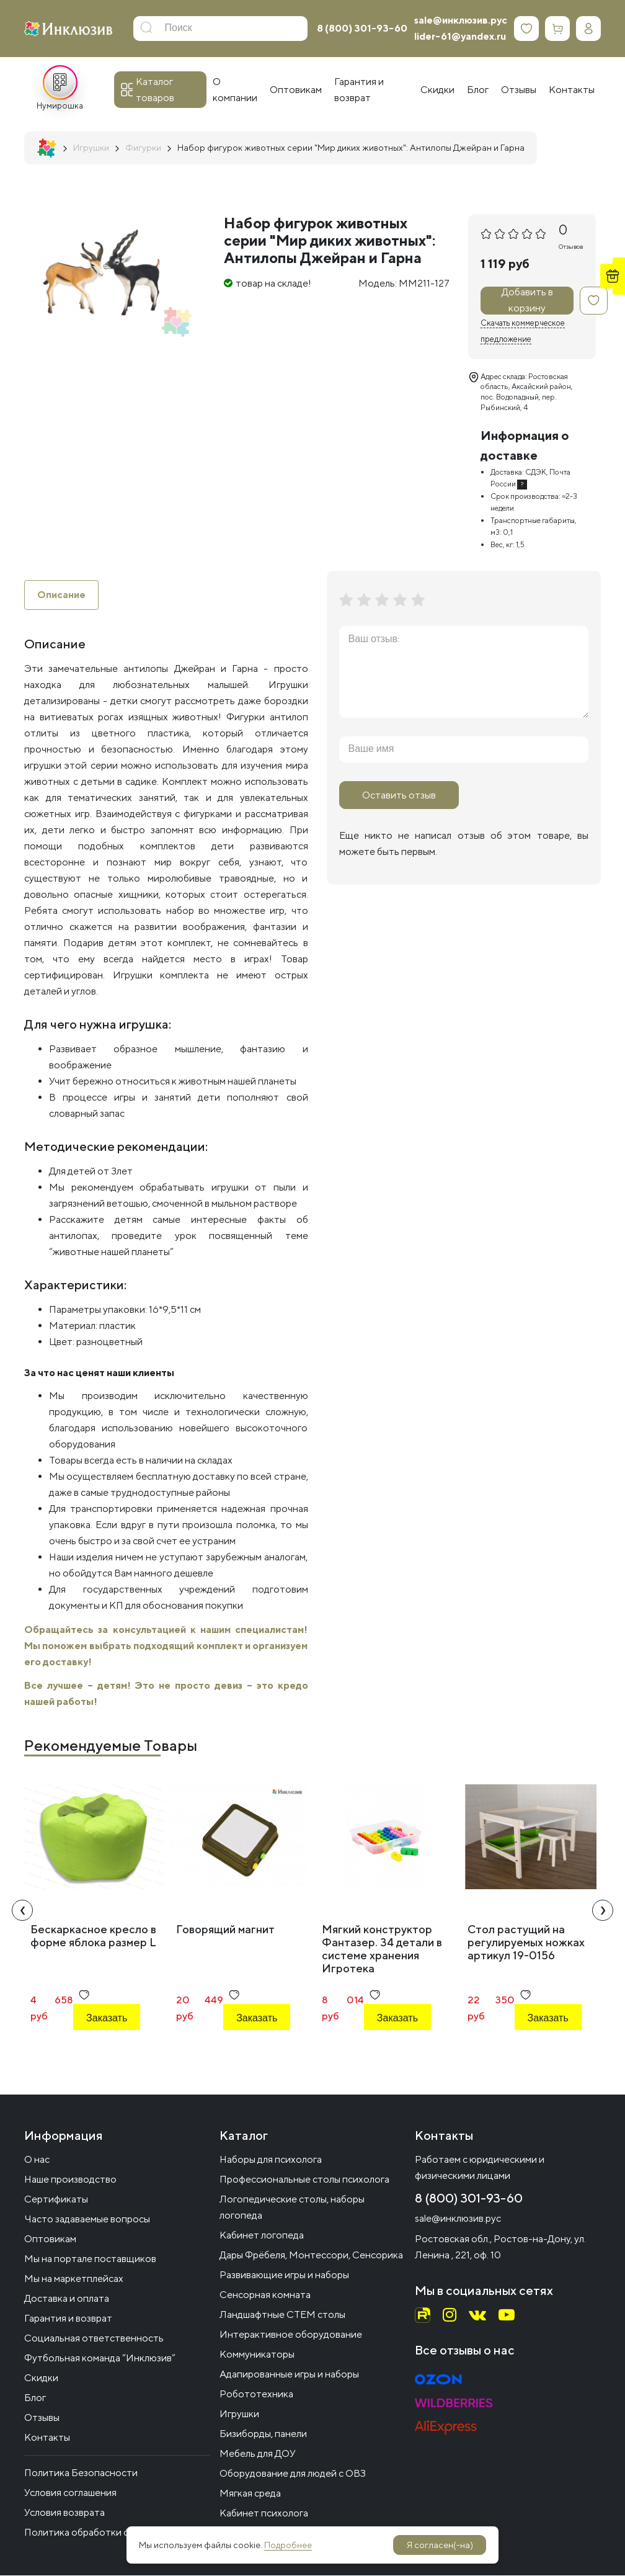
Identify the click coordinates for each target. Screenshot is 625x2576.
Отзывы (42, 2418)
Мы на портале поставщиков (90, 2259)
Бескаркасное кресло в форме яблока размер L (93, 1936)
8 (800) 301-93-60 (362, 28)
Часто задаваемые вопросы (87, 2219)
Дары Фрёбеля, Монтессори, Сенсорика (311, 2255)
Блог (35, 2398)
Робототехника (256, 2394)
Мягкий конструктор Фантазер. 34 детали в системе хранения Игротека (382, 1949)
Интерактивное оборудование (290, 2335)
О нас (37, 2160)
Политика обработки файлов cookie (106, 2533)
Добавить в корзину (527, 301)
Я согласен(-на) (440, 2545)
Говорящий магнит (225, 1929)
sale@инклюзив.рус (460, 20)
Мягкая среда (250, 2494)
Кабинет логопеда (261, 2236)
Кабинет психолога (263, 2514)
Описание (61, 595)
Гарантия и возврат (68, 2319)
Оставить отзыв (399, 795)
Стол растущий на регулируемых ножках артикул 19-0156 (526, 1942)
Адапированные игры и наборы (289, 2375)
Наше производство (70, 2180)
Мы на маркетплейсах (73, 2279)
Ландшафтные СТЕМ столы (282, 2315)
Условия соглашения (70, 2493)
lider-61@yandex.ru (460, 36)
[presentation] (22, 1910)
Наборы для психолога (270, 2160)
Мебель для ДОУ (257, 2454)
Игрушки (239, 2414)
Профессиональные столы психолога (304, 2180)
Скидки (41, 2378)
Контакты (47, 2438)
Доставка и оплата (66, 2299)
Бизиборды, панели (263, 2434)
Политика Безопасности (81, 2473)
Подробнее (288, 2545)
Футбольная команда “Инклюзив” (99, 2358)
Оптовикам (50, 2239)
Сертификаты (56, 2200)
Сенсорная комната (265, 2295)
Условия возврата (64, 2513)
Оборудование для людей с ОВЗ (292, 2474)
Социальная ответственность (94, 2339)
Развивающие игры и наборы (284, 2275)
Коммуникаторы (257, 2355)
